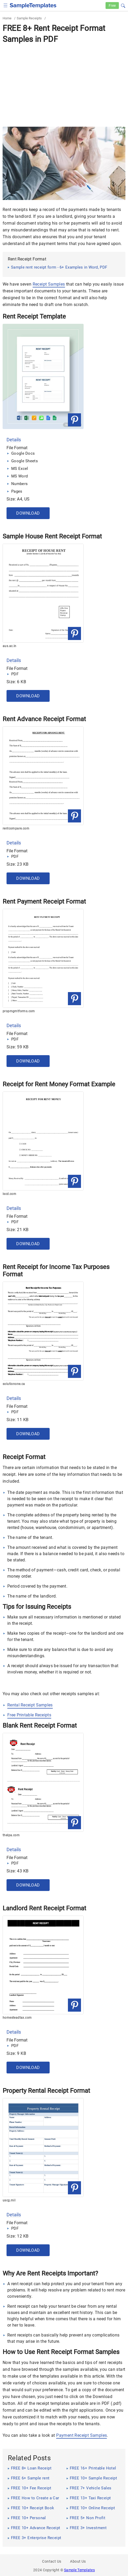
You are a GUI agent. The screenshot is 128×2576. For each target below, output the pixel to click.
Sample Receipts (29, 18)
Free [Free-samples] (112, 5)
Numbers (19, 483)
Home (7, 18)
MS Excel (19, 468)
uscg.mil (9, 2200)
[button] (123, 5)
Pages (16, 491)
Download (28, 513)
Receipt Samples (49, 284)
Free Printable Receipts (29, 1714)
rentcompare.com (16, 828)
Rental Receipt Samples (30, 1705)
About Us (78, 2561)
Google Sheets (24, 461)
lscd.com (9, 1194)
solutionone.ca (14, 1384)
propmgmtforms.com (19, 1011)
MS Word (19, 476)
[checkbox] (6, 5)
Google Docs (23, 453)
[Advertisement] (64, 85)
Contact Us (51, 2561)
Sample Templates (79, 2570)
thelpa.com (11, 1835)
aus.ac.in (9, 646)
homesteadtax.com (17, 2017)
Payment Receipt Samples (81, 2435)
